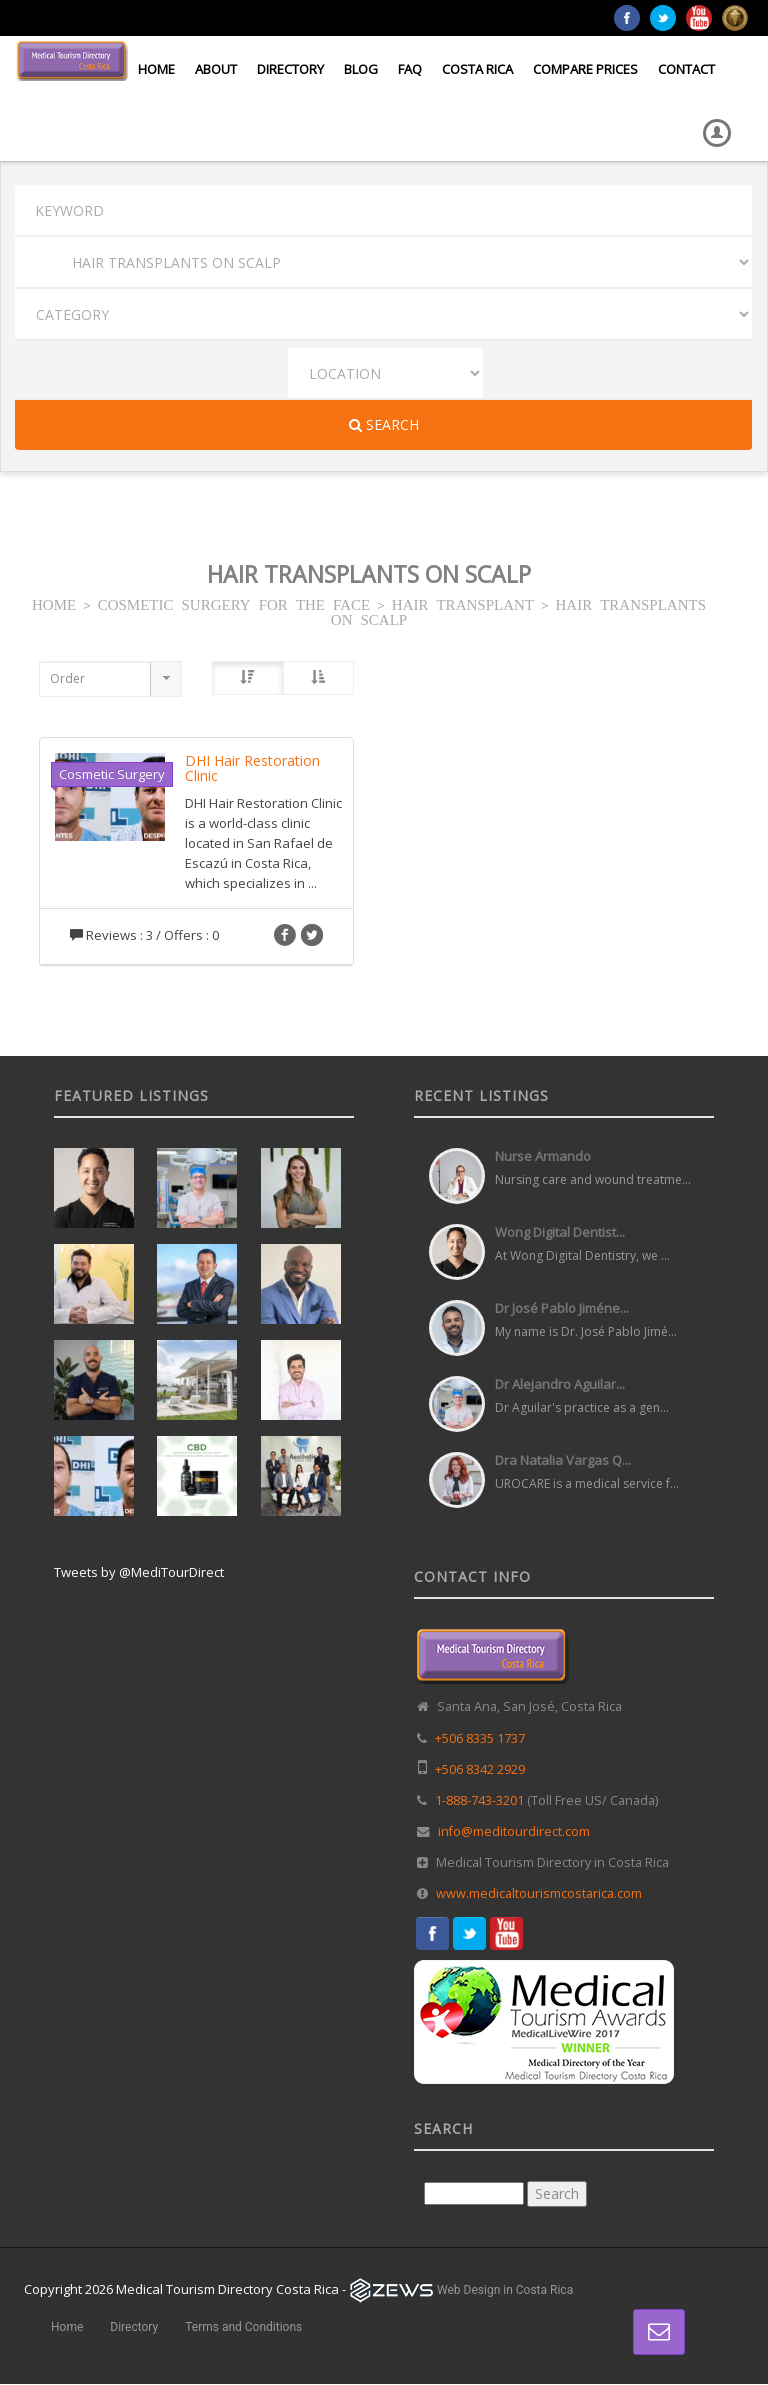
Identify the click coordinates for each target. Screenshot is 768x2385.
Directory (290, 69)
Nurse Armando (543, 1156)
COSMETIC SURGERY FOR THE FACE (234, 603)
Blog (361, 69)
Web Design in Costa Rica (505, 2290)
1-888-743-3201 (479, 1800)
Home (156, 69)
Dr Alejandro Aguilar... (560, 1384)
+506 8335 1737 (480, 1738)
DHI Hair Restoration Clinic (252, 768)
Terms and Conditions (243, 2327)
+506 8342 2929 (480, 1769)
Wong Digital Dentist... (560, 1232)
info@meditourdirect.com (514, 1831)
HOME (54, 603)
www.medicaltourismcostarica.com (539, 1893)
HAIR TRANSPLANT (463, 603)
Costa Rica (477, 69)
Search (384, 424)
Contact (686, 69)
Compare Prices (585, 69)
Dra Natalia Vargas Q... (563, 1460)
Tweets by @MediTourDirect (139, 1572)
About (216, 69)
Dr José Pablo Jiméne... (562, 1308)
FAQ (410, 69)
